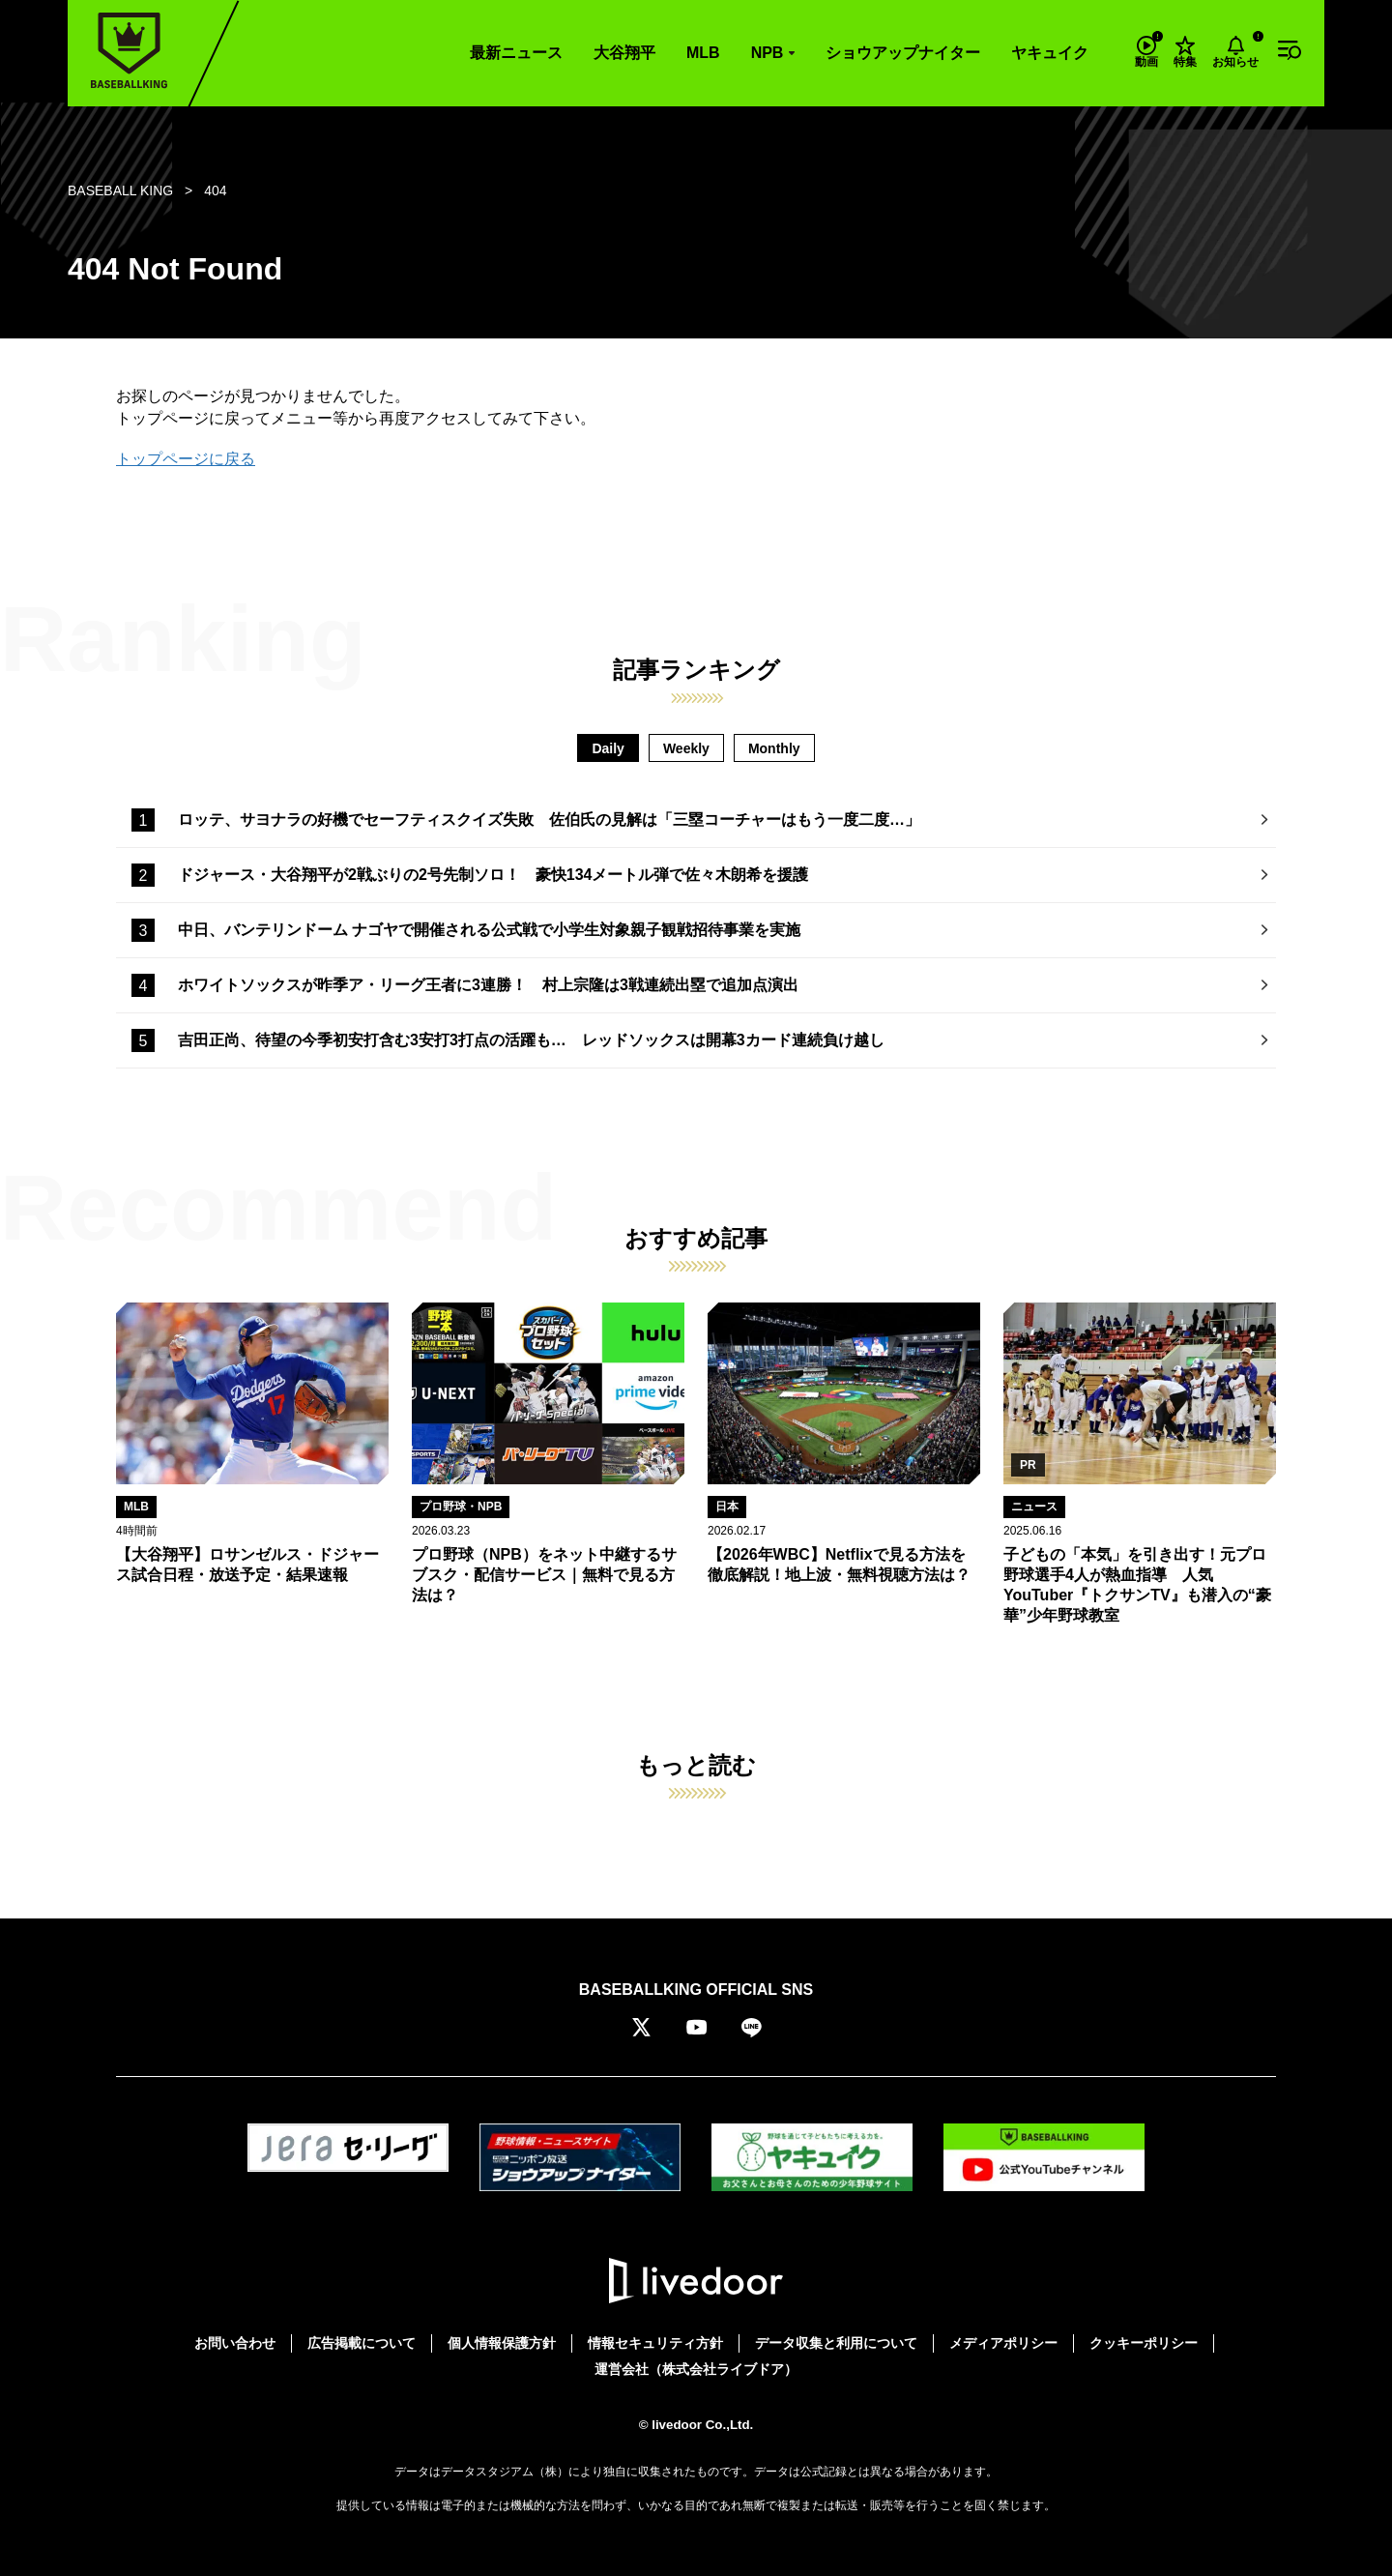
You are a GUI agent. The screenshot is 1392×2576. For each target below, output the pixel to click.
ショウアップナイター (903, 52)
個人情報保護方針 (502, 2343)
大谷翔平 (624, 52)
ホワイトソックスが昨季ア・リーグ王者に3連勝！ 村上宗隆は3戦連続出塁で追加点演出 (488, 985)
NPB (767, 52)
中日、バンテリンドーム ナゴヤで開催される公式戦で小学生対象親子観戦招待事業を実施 (489, 930)
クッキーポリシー (1143, 2343)
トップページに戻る (185, 459)
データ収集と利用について (836, 2343)
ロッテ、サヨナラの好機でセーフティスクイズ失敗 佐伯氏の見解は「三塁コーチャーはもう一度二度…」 (549, 819)
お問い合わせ (235, 2343)
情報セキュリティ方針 (655, 2343)
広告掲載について (361, 2343)
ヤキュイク (1049, 52)
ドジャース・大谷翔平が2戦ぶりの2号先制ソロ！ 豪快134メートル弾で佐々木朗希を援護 (493, 874)
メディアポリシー (1003, 2343)
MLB (703, 52)
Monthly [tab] (774, 748)
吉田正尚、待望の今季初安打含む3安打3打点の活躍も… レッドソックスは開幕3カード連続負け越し (531, 1040)
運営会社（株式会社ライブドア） (696, 2369)
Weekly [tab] (686, 748)
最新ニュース (516, 52)
